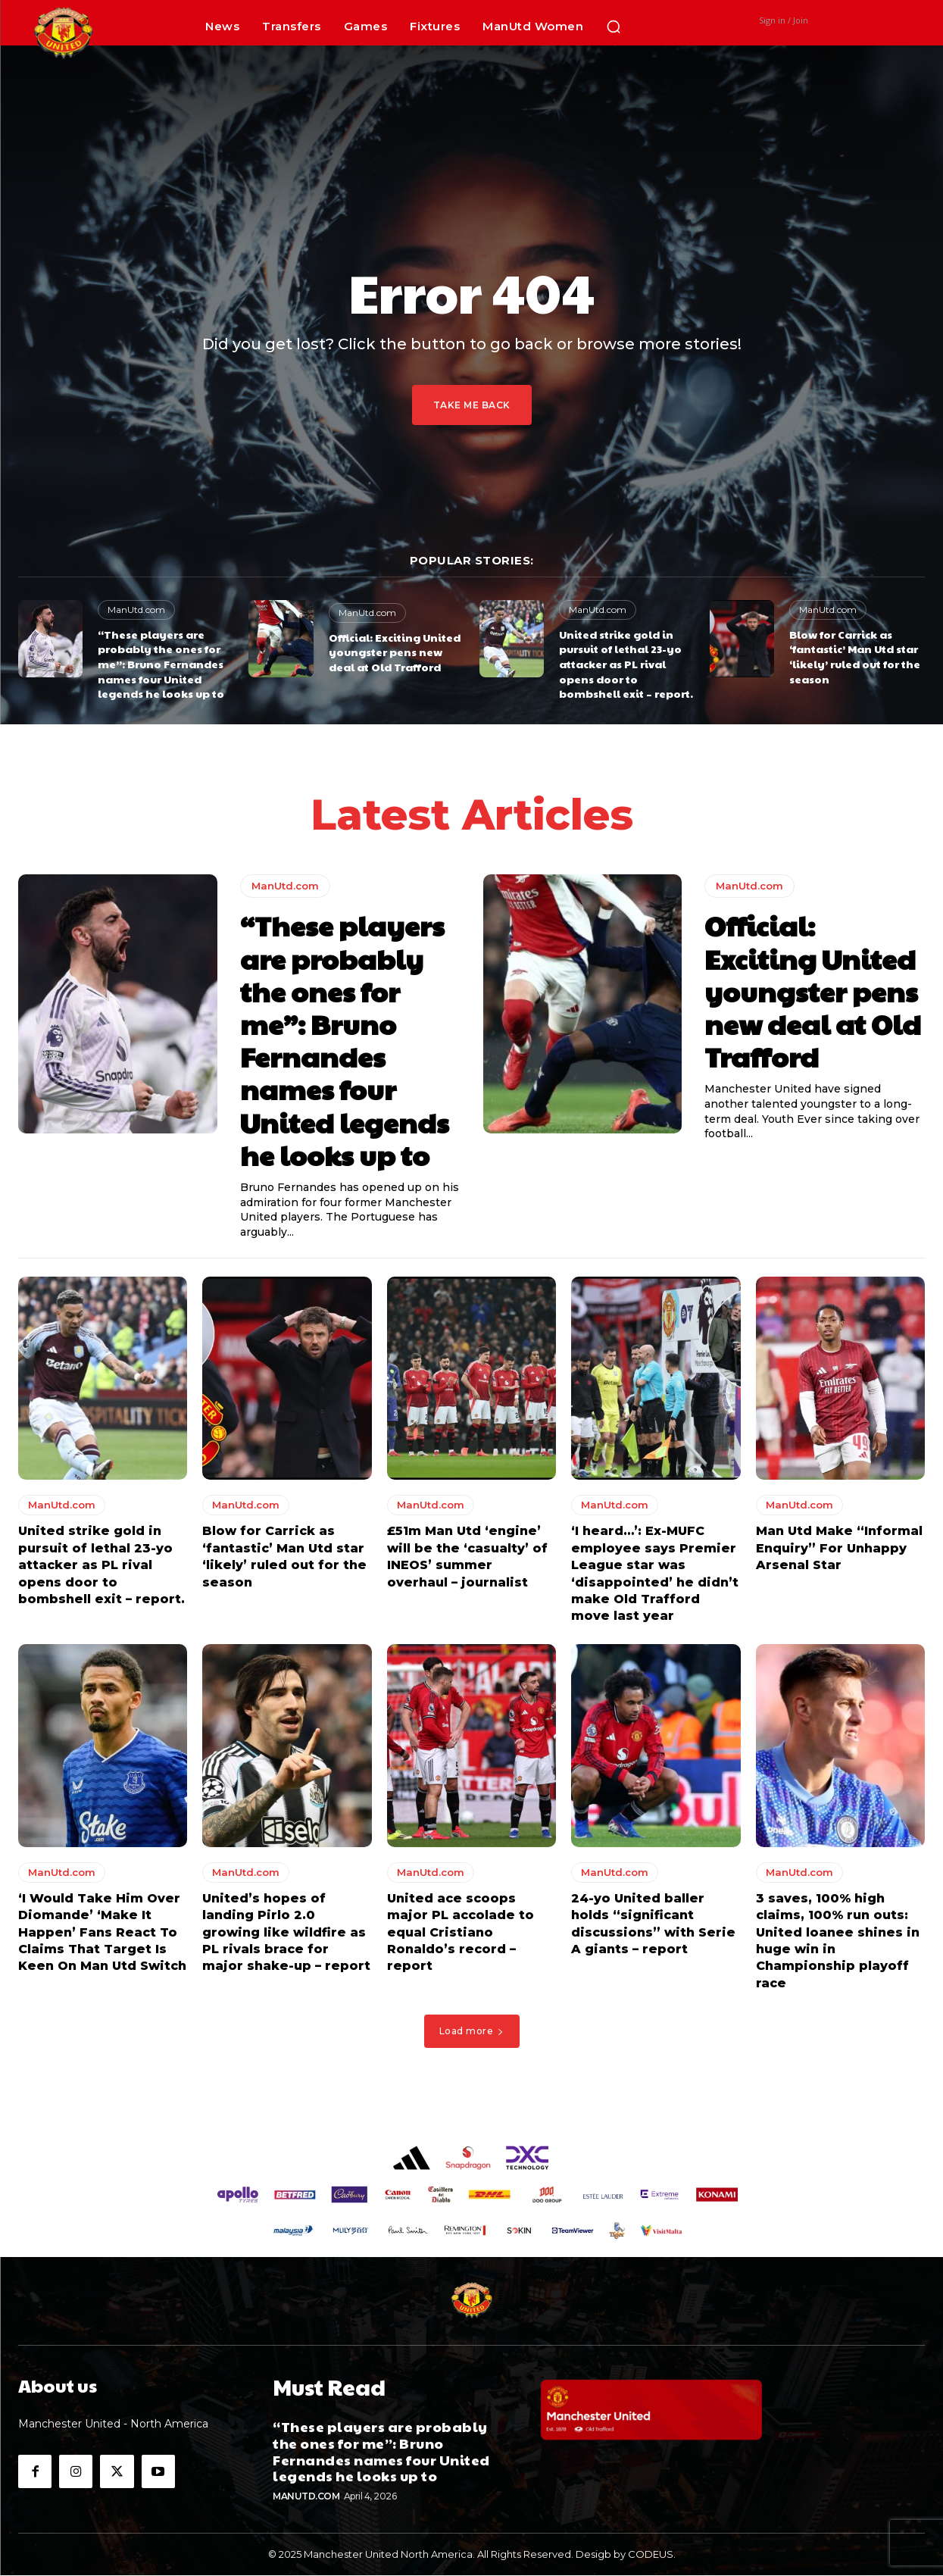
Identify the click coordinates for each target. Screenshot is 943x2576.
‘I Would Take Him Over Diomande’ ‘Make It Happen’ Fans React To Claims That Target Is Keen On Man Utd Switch (102, 1936)
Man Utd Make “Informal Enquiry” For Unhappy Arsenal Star (839, 1552)
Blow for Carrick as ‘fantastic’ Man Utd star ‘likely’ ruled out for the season (854, 656)
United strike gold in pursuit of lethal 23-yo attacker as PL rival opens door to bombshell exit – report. (626, 664)
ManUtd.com (136, 609)
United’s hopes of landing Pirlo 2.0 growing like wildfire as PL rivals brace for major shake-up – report (286, 1936)
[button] (613, 26)
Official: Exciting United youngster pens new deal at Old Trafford (395, 652)
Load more (471, 2034)
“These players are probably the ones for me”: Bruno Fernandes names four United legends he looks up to (161, 664)
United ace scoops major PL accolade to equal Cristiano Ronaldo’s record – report (460, 1936)
